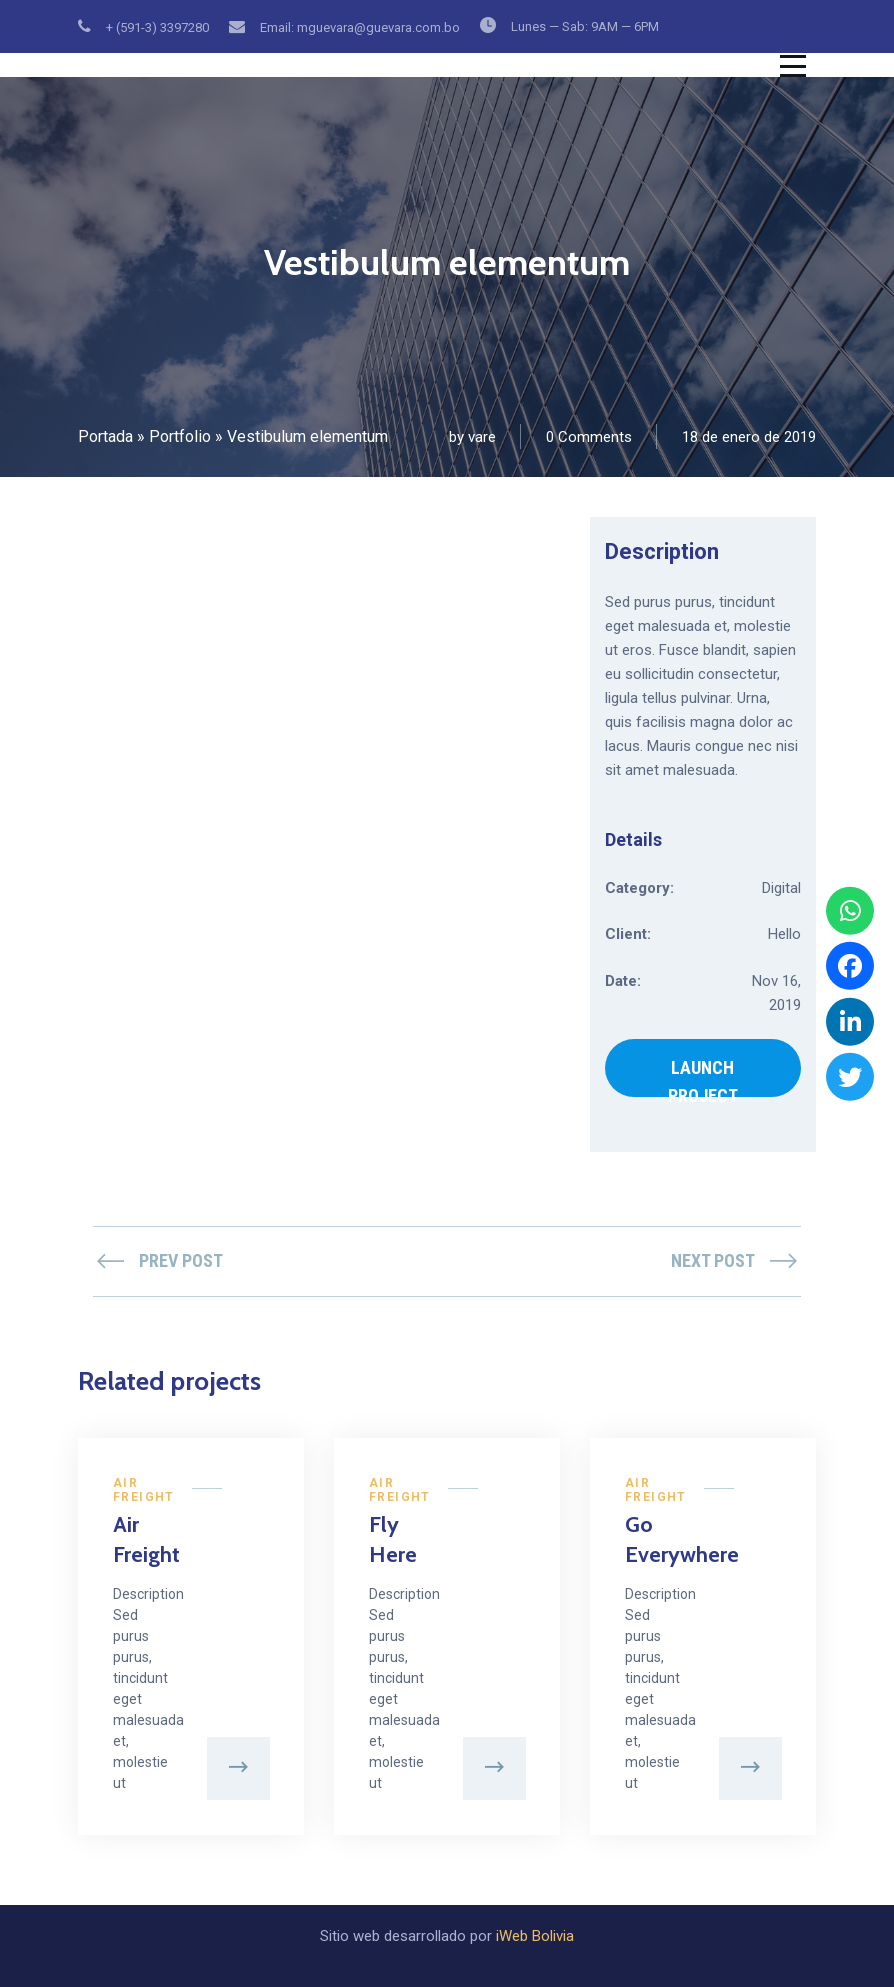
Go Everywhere (650, 1539)
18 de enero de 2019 (749, 437)
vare (482, 437)
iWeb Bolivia (535, 1936)
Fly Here (393, 1539)
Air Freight (144, 1490)
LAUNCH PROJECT (703, 1077)
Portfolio (180, 436)
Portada (105, 436)
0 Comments (589, 437)
